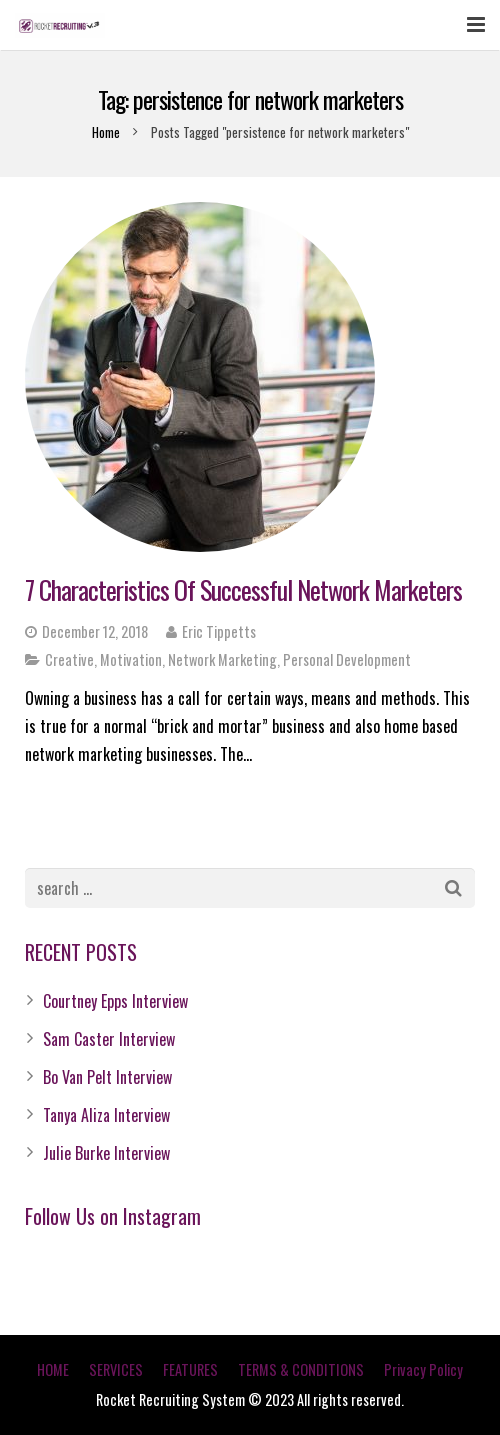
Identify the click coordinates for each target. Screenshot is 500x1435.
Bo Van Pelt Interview (107, 1077)
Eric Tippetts (219, 631)
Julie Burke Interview (106, 1153)
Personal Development (347, 659)
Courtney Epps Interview (115, 1001)
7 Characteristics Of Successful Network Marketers (243, 589)
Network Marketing (222, 659)
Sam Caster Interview (109, 1039)
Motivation (131, 659)
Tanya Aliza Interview (106, 1115)
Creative (69, 659)
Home (106, 132)
